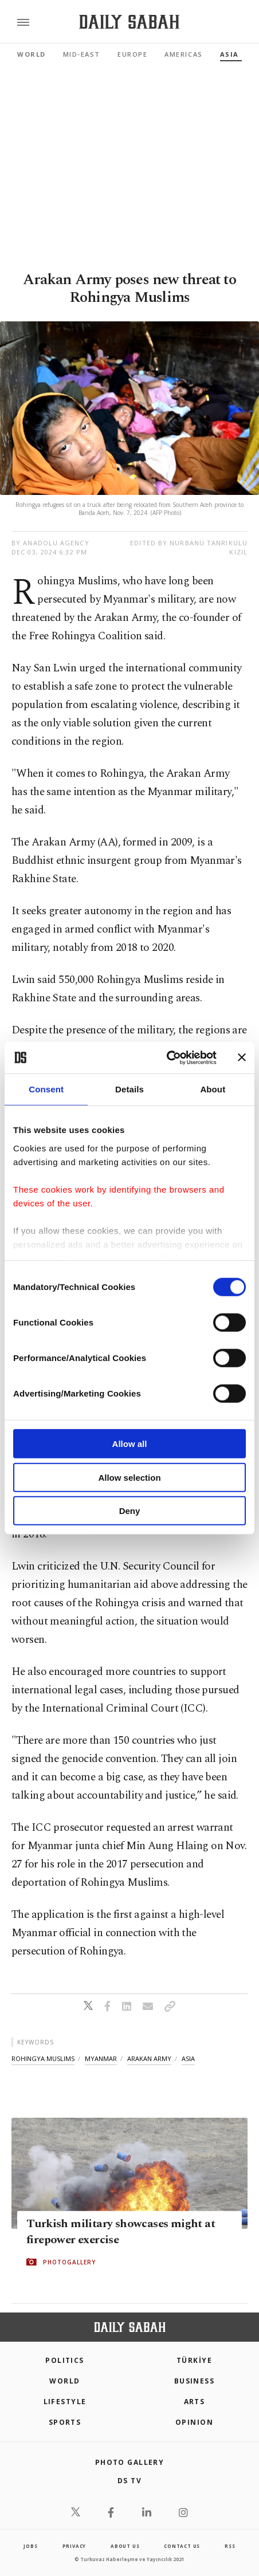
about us (125, 2546)
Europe (132, 54)
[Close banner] (242, 1057)
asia (188, 2058)
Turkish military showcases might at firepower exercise (120, 2231)
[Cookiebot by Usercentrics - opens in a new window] (166, 1057)
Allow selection (129, 1477)
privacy (74, 2546)
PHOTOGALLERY (69, 2262)
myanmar (101, 2058)
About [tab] (212, 1089)
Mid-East (81, 54)
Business (194, 2381)
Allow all (129, 1444)
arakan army (149, 2058)
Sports (65, 2422)
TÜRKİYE (194, 2360)
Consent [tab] (46, 1089)
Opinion (194, 2422)
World (31, 54)
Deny (129, 1511)
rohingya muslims (42, 2058)
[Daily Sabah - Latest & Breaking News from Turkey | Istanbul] (129, 22)
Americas (183, 54)
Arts (194, 2401)
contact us (182, 2546)
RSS (230, 2546)
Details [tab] (129, 1089)
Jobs (30, 2546)
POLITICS (64, 2360)
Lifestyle (65, 2401)
